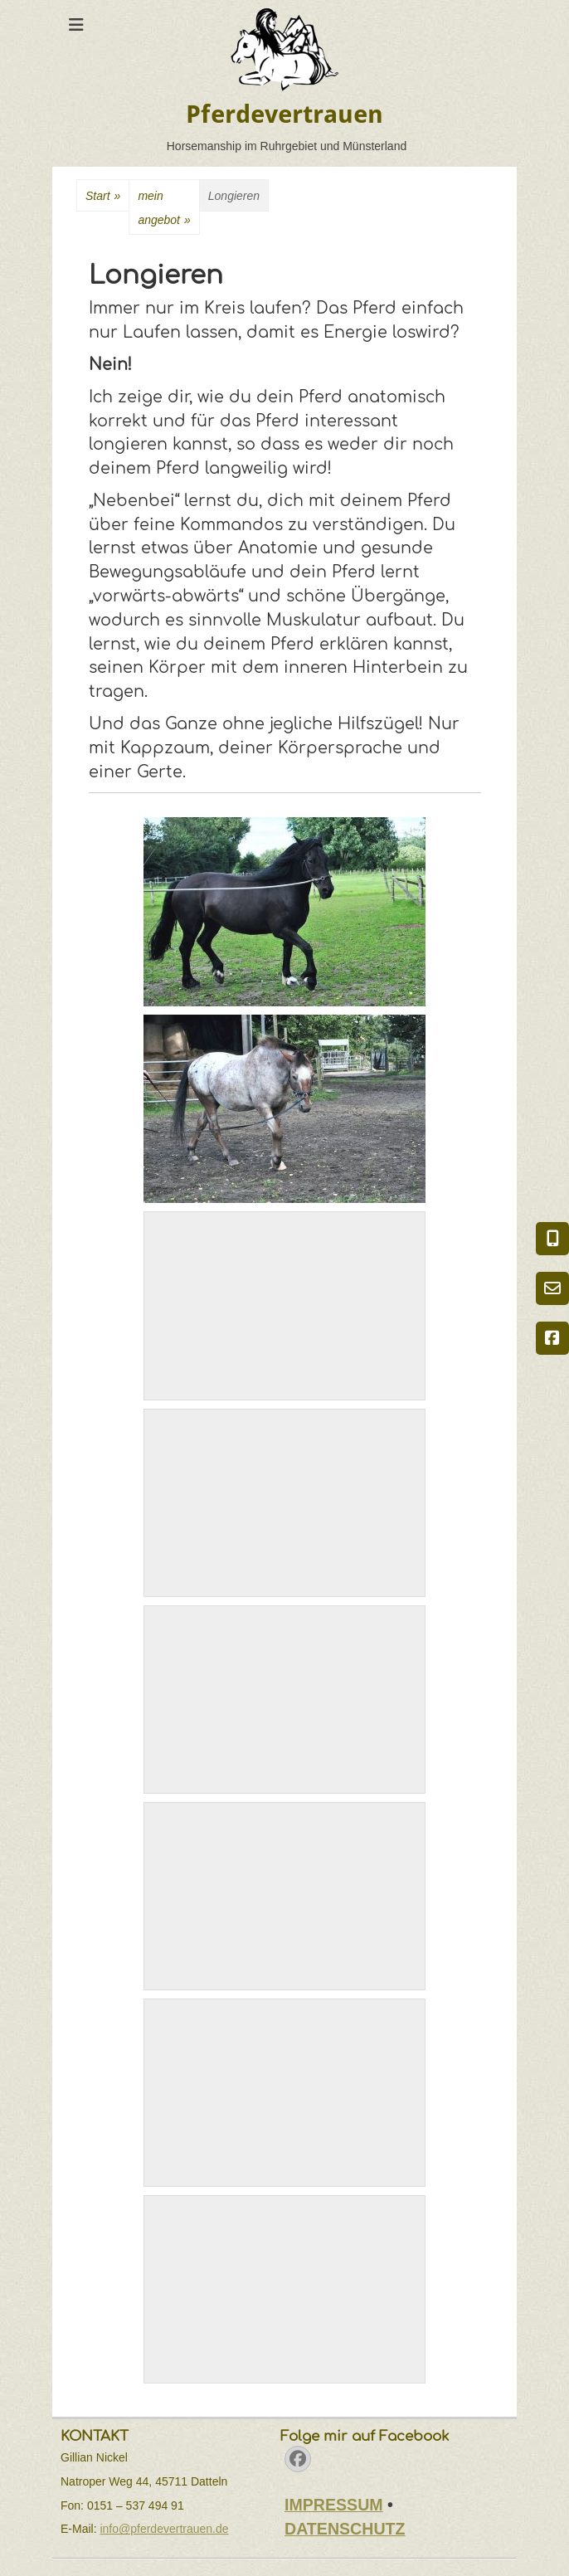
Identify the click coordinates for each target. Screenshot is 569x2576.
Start (102, 196)
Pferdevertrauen (284, 114)
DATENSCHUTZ (345, 2529)
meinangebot (164, 210)
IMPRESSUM (333, 2505)
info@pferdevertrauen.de (164, 2528)
